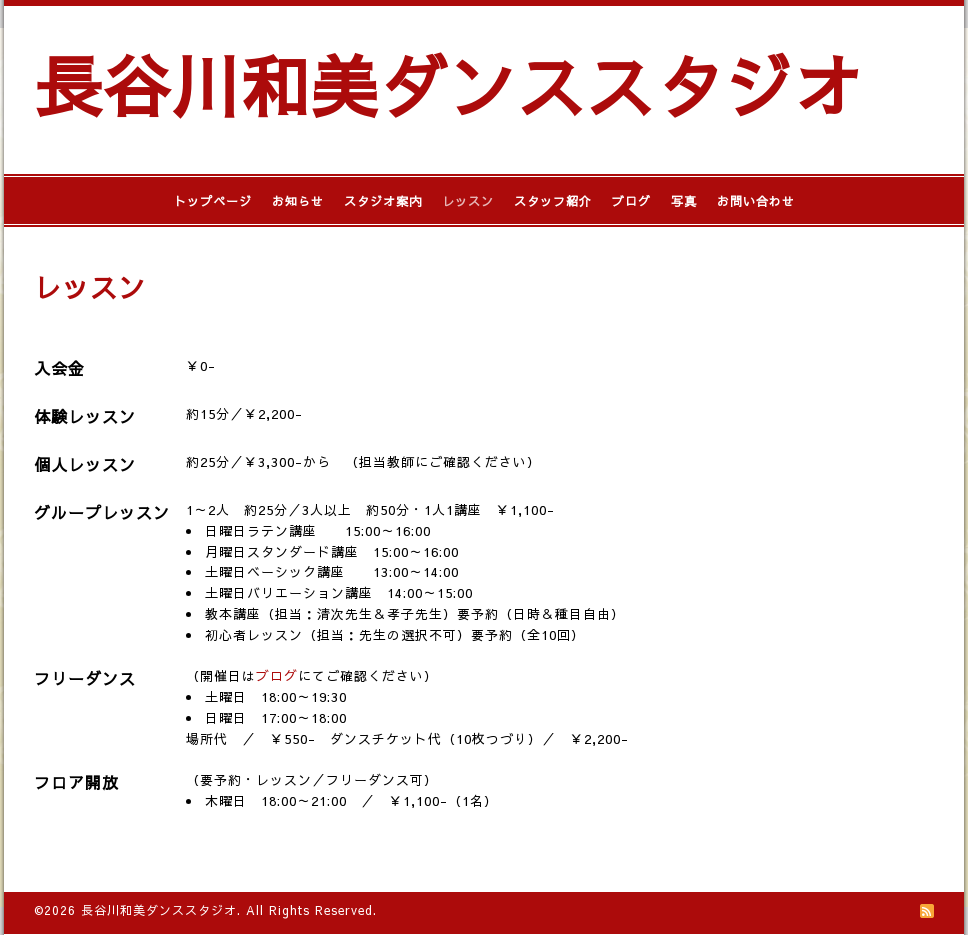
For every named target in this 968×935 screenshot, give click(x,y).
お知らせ (298, 201)
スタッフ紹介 (553, 201)
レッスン (468, 201)
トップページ (213, 201)
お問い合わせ (756, 201)
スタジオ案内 (383, 201)
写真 (684, 201)
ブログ (631, 201)
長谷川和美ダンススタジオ (448, 84)
